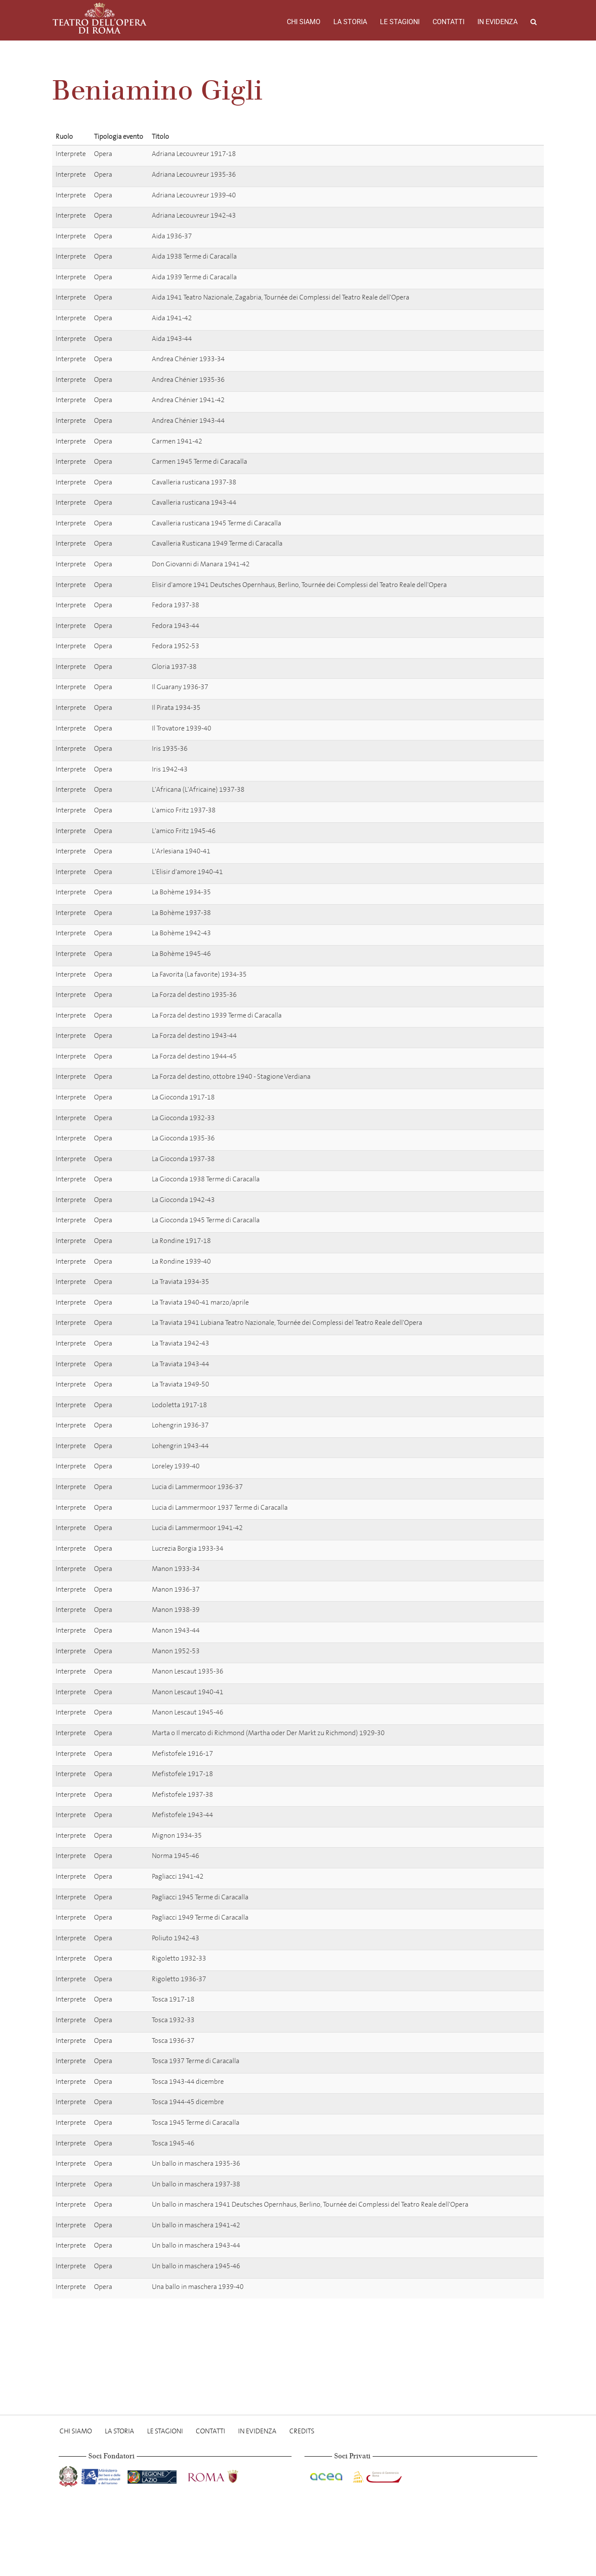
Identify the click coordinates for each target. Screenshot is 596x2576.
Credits (301, 2430)
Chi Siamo (303, 22)
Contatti (448, 22)
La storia (350, 22)
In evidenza (497, 22)
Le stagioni (400, 22)
